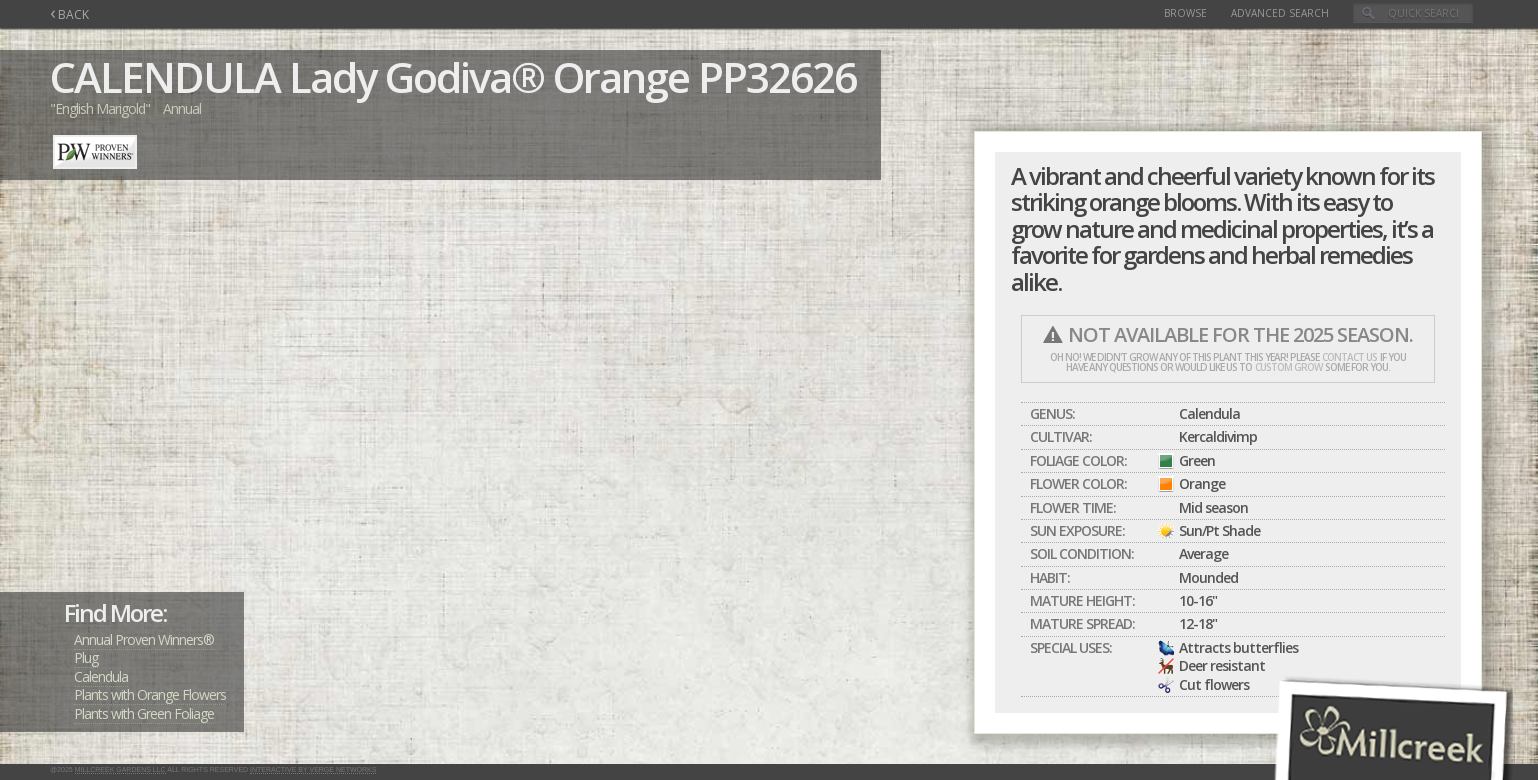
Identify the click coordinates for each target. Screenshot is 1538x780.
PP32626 (777, 76)
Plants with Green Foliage (144, 713)
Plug (86, 657)
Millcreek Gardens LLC (120, 769)
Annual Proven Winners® (144, 639)
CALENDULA (165, 76)
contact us (1349, 357)
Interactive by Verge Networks (313, 769)
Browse (1185, 13)
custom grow (1288, 367)
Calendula (101, 676)
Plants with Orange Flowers (150, 694)
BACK (69, 14)
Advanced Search (1280, 13)
